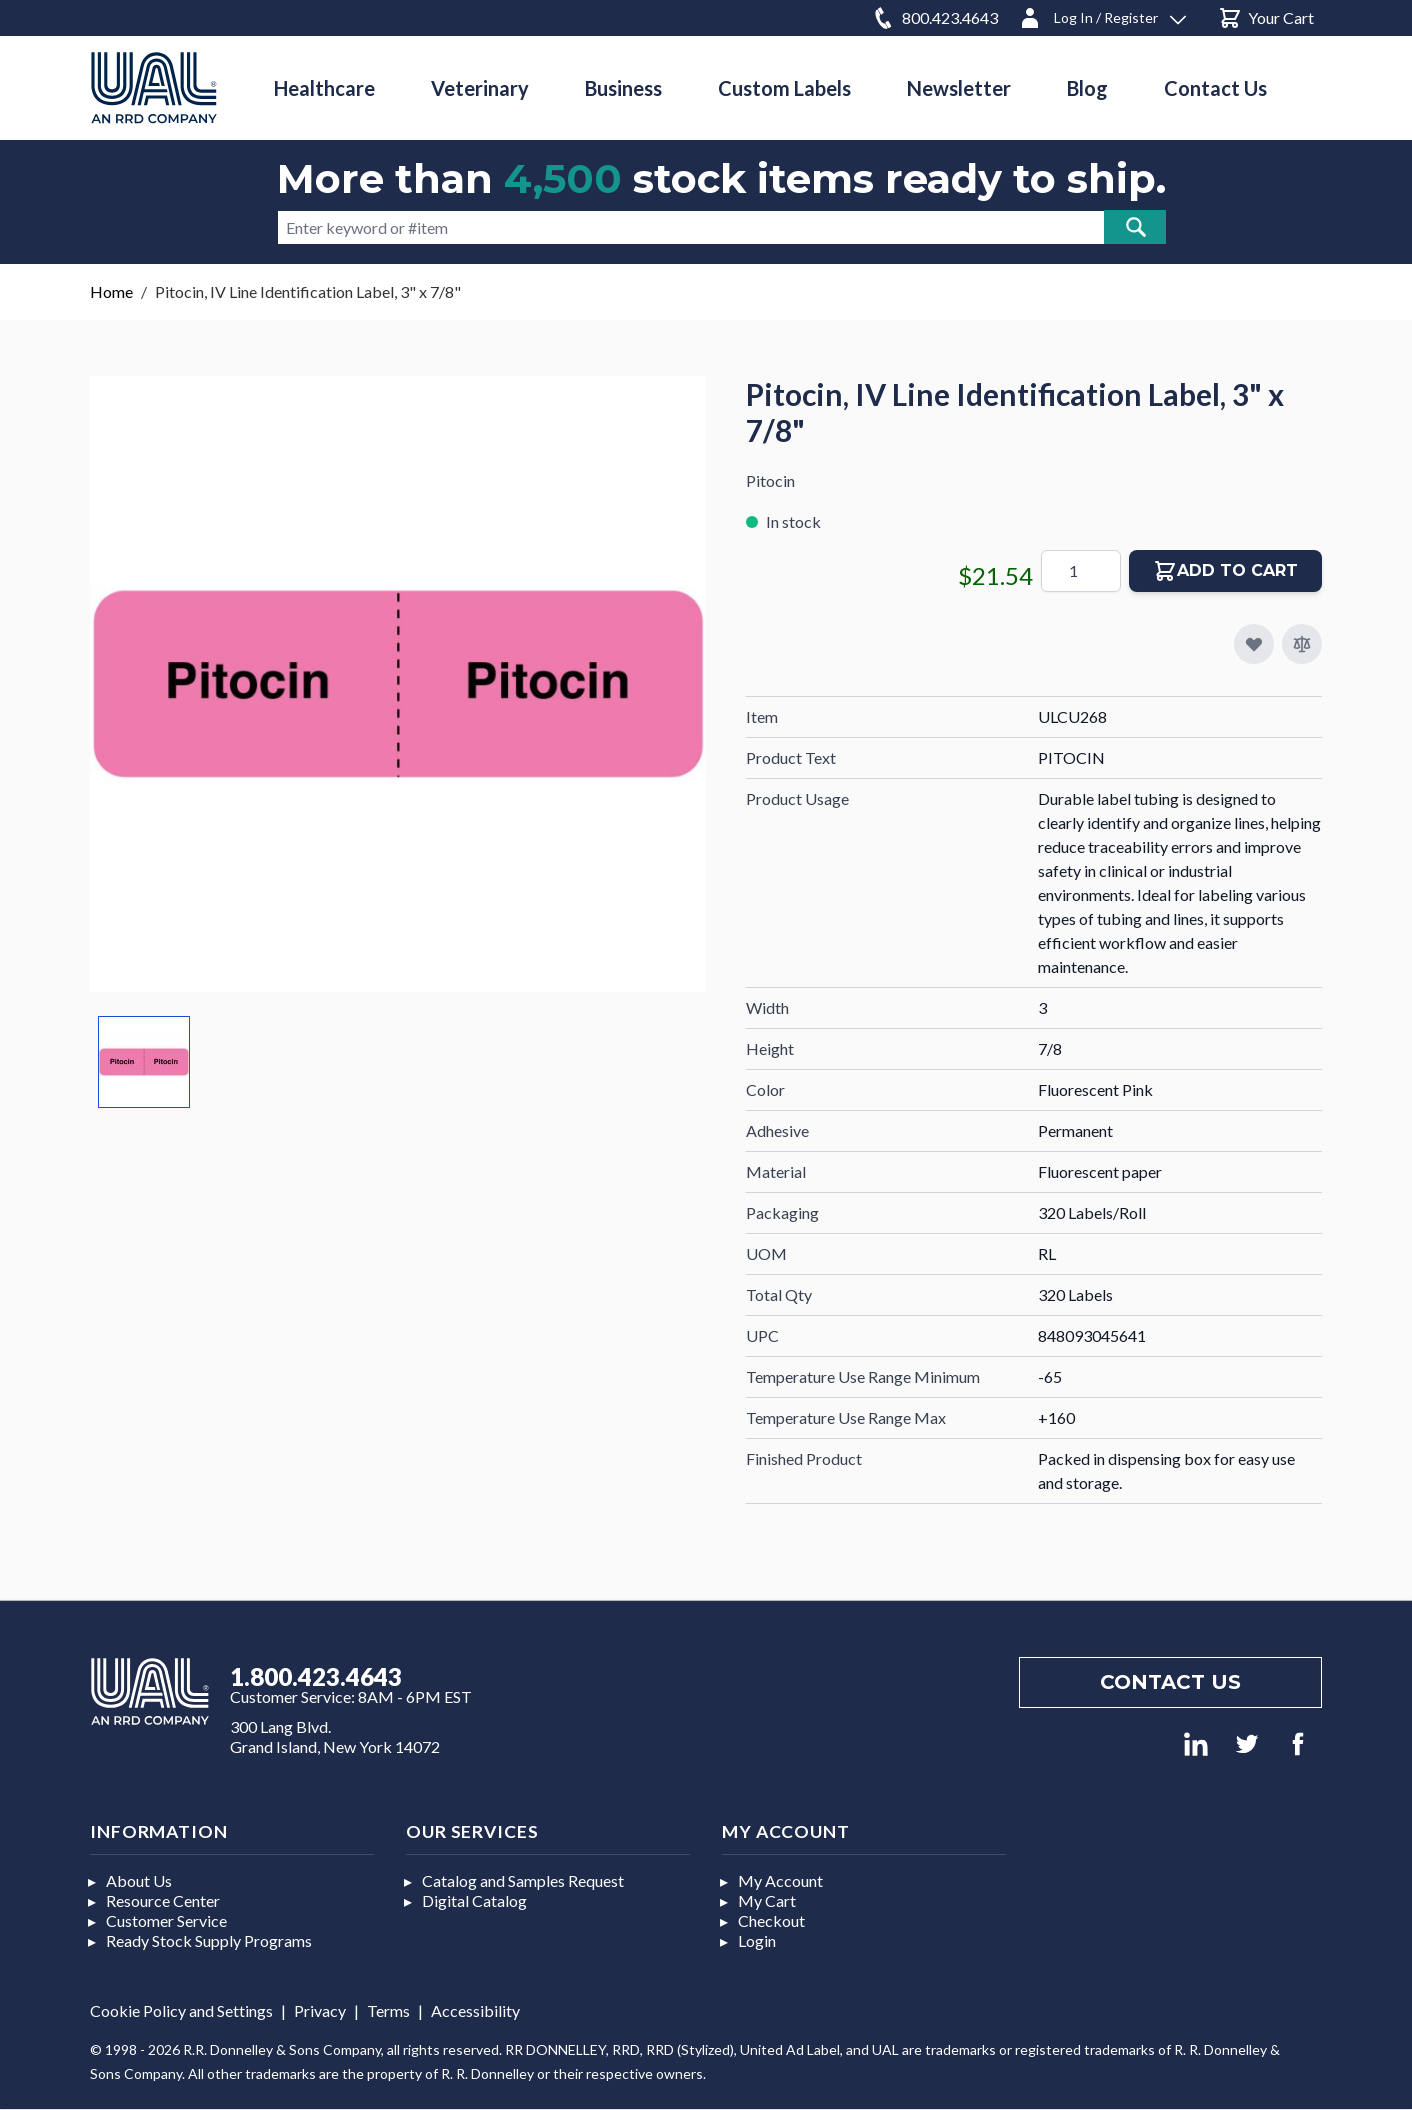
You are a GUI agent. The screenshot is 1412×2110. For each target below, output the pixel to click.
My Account (780, 1880)
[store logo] (154, 87)
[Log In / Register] (1102, 14)
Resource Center (163, 1900)
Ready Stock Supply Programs (209, 1940)
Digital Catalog (474, 1900)
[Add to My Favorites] (1254, 644)
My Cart (767, 1900)
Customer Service (166, 1920)
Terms (388, 2010)
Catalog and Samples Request (523, 1880)
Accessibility (475, 2010)
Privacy (320, 2010)
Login (757, 1940)
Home (111, 291)
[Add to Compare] (1302, 644)
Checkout (771, 1920)
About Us (139, 1880)
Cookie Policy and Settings (181, 2010)
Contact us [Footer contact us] (1170, 1682)
